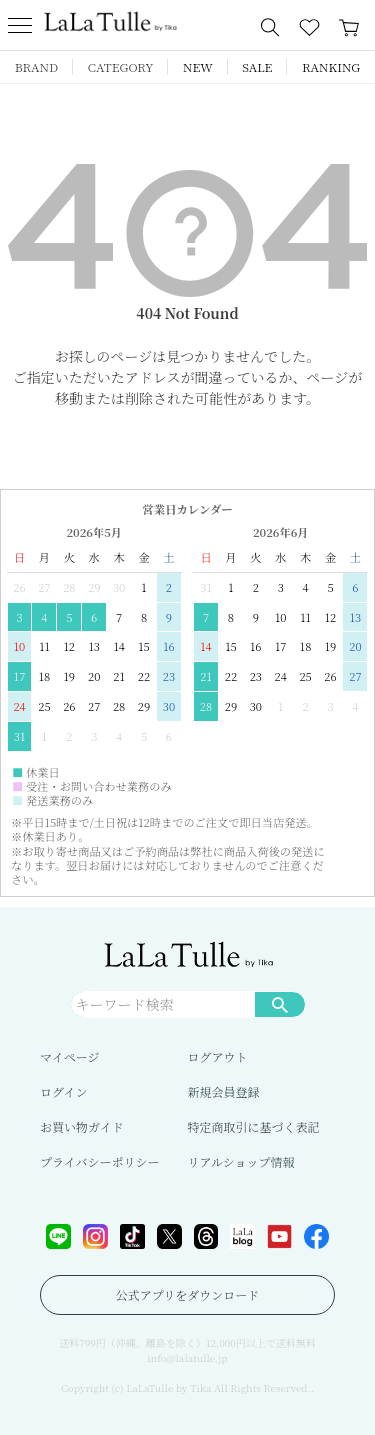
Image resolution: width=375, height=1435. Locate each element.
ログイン (63, 1091)
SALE (257, 66)
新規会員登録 (224, 1091)
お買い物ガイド (82, 1126)
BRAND (36, 66)
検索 (280, 1004)
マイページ (70, 1056)
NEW (198, 66)
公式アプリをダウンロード (188, 1294)
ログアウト (218, 1056)
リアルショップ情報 (241, 1161)
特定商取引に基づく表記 (254, 1126)
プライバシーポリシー (99, 1161)
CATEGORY (121, 66)
